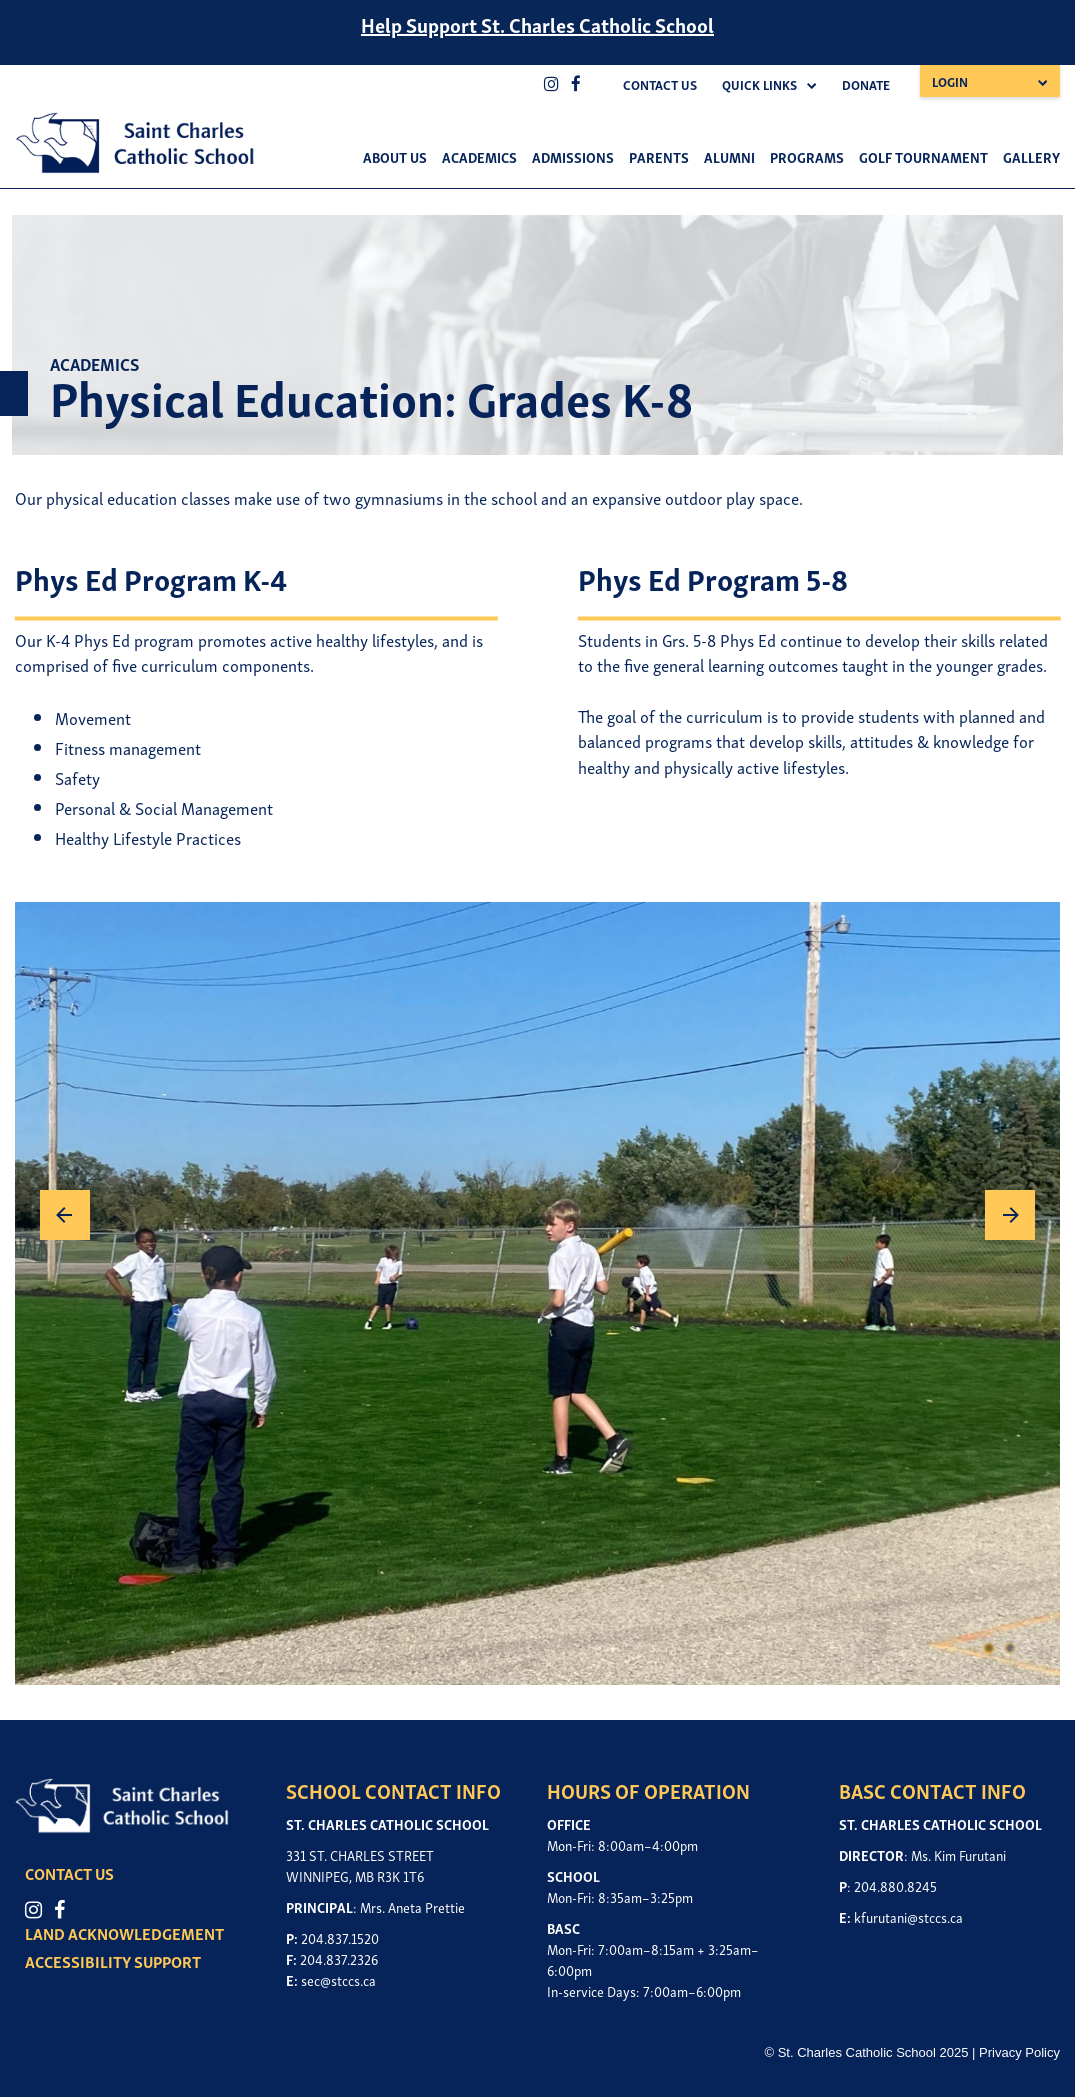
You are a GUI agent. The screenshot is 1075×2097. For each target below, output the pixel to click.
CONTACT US (69, 1873)
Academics (479, 156)
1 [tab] (989, 1649)
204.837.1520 (340, 1937)
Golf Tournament (923, 156)
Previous (65, 1215)
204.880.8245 (895, 1885)
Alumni (729, 156)
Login (950, 81)
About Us (395, 156)
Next (1010, 1215)
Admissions (573, 156)
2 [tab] (1010, 1649)
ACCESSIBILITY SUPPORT (113, 1961)
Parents (659, 156)
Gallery (1031, 156)
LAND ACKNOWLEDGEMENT (124, 1933)
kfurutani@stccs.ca (908, 1916)
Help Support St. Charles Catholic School (537, 24)
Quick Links (759, 84)
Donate (866, 84)
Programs (807, 156)
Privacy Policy (1019, 2052)
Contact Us (660, 84)
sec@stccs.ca (338, 1979)
